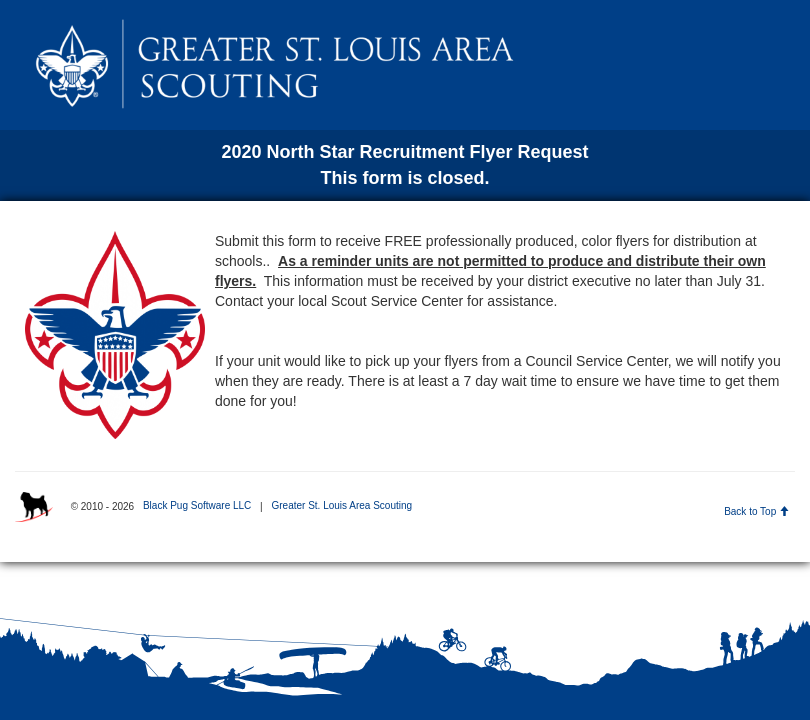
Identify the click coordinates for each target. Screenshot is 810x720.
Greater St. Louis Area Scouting (341, 505)
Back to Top (756, 511)
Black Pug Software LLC (197, 505)
